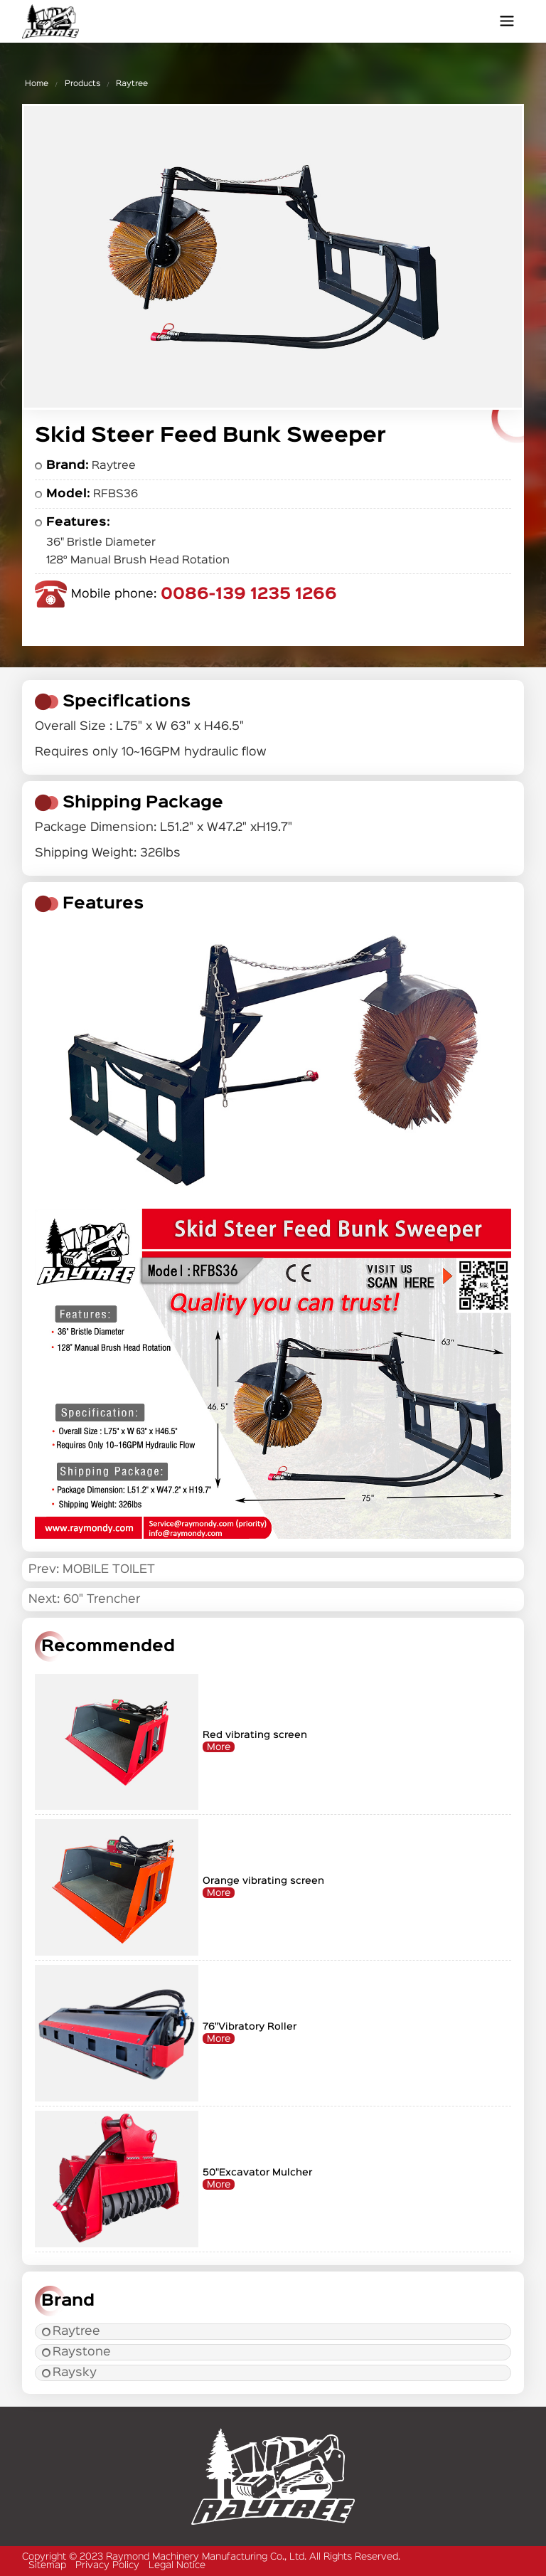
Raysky (69, 2373)
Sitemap (47, 2565)
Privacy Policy (107, 2565)
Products (82, 84)
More (218, 1747)
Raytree (132, 84)
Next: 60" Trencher (84, 1599)
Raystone (76, 2352)
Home (36, 84)
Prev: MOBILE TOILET (91, 1569)
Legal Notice (177, 2565)
